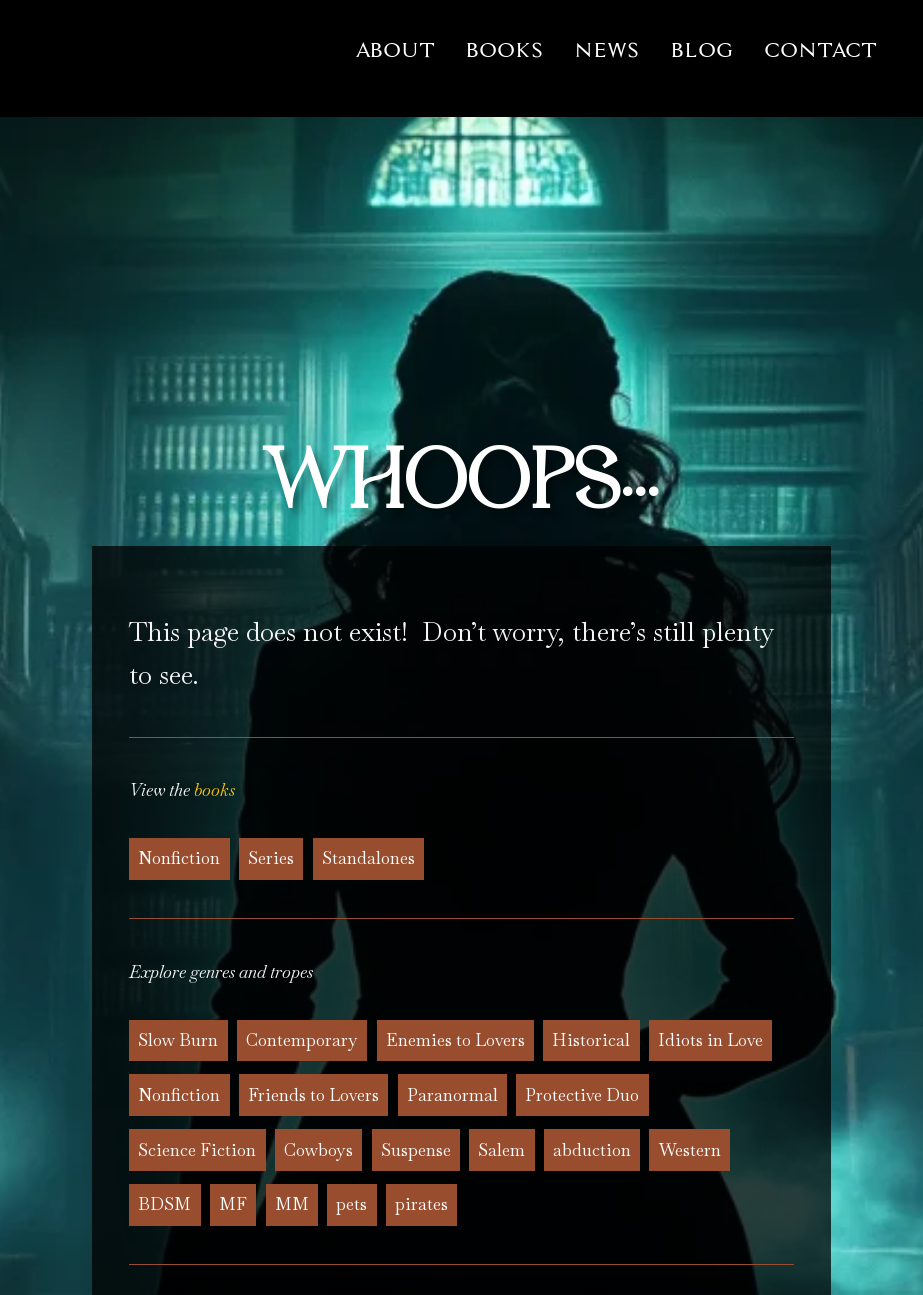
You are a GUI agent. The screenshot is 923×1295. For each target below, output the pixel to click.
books (214, 790)
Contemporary (302, 1040)
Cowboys (318, 1150)
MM (292, 1204)
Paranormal (452, 1095)
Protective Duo (582, 1095)
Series (271, 858)
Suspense (416, 1150)
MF (233, 1204)
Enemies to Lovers (455, 1040)
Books (504, 50)
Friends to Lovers (313, 1095)
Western (690, 1150)
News (607, 50)
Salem (501, 1150)
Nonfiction (179, 858)
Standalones (368, 858)
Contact (820, 50)
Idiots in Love (710, 1040)
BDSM (164, 1204)
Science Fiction (197, 1150)
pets (351, 1204)
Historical (591, 1040)
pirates (421, 1204)
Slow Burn (178, 1040)
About (396, 50)
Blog (702, 50)
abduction (592, 1150)
